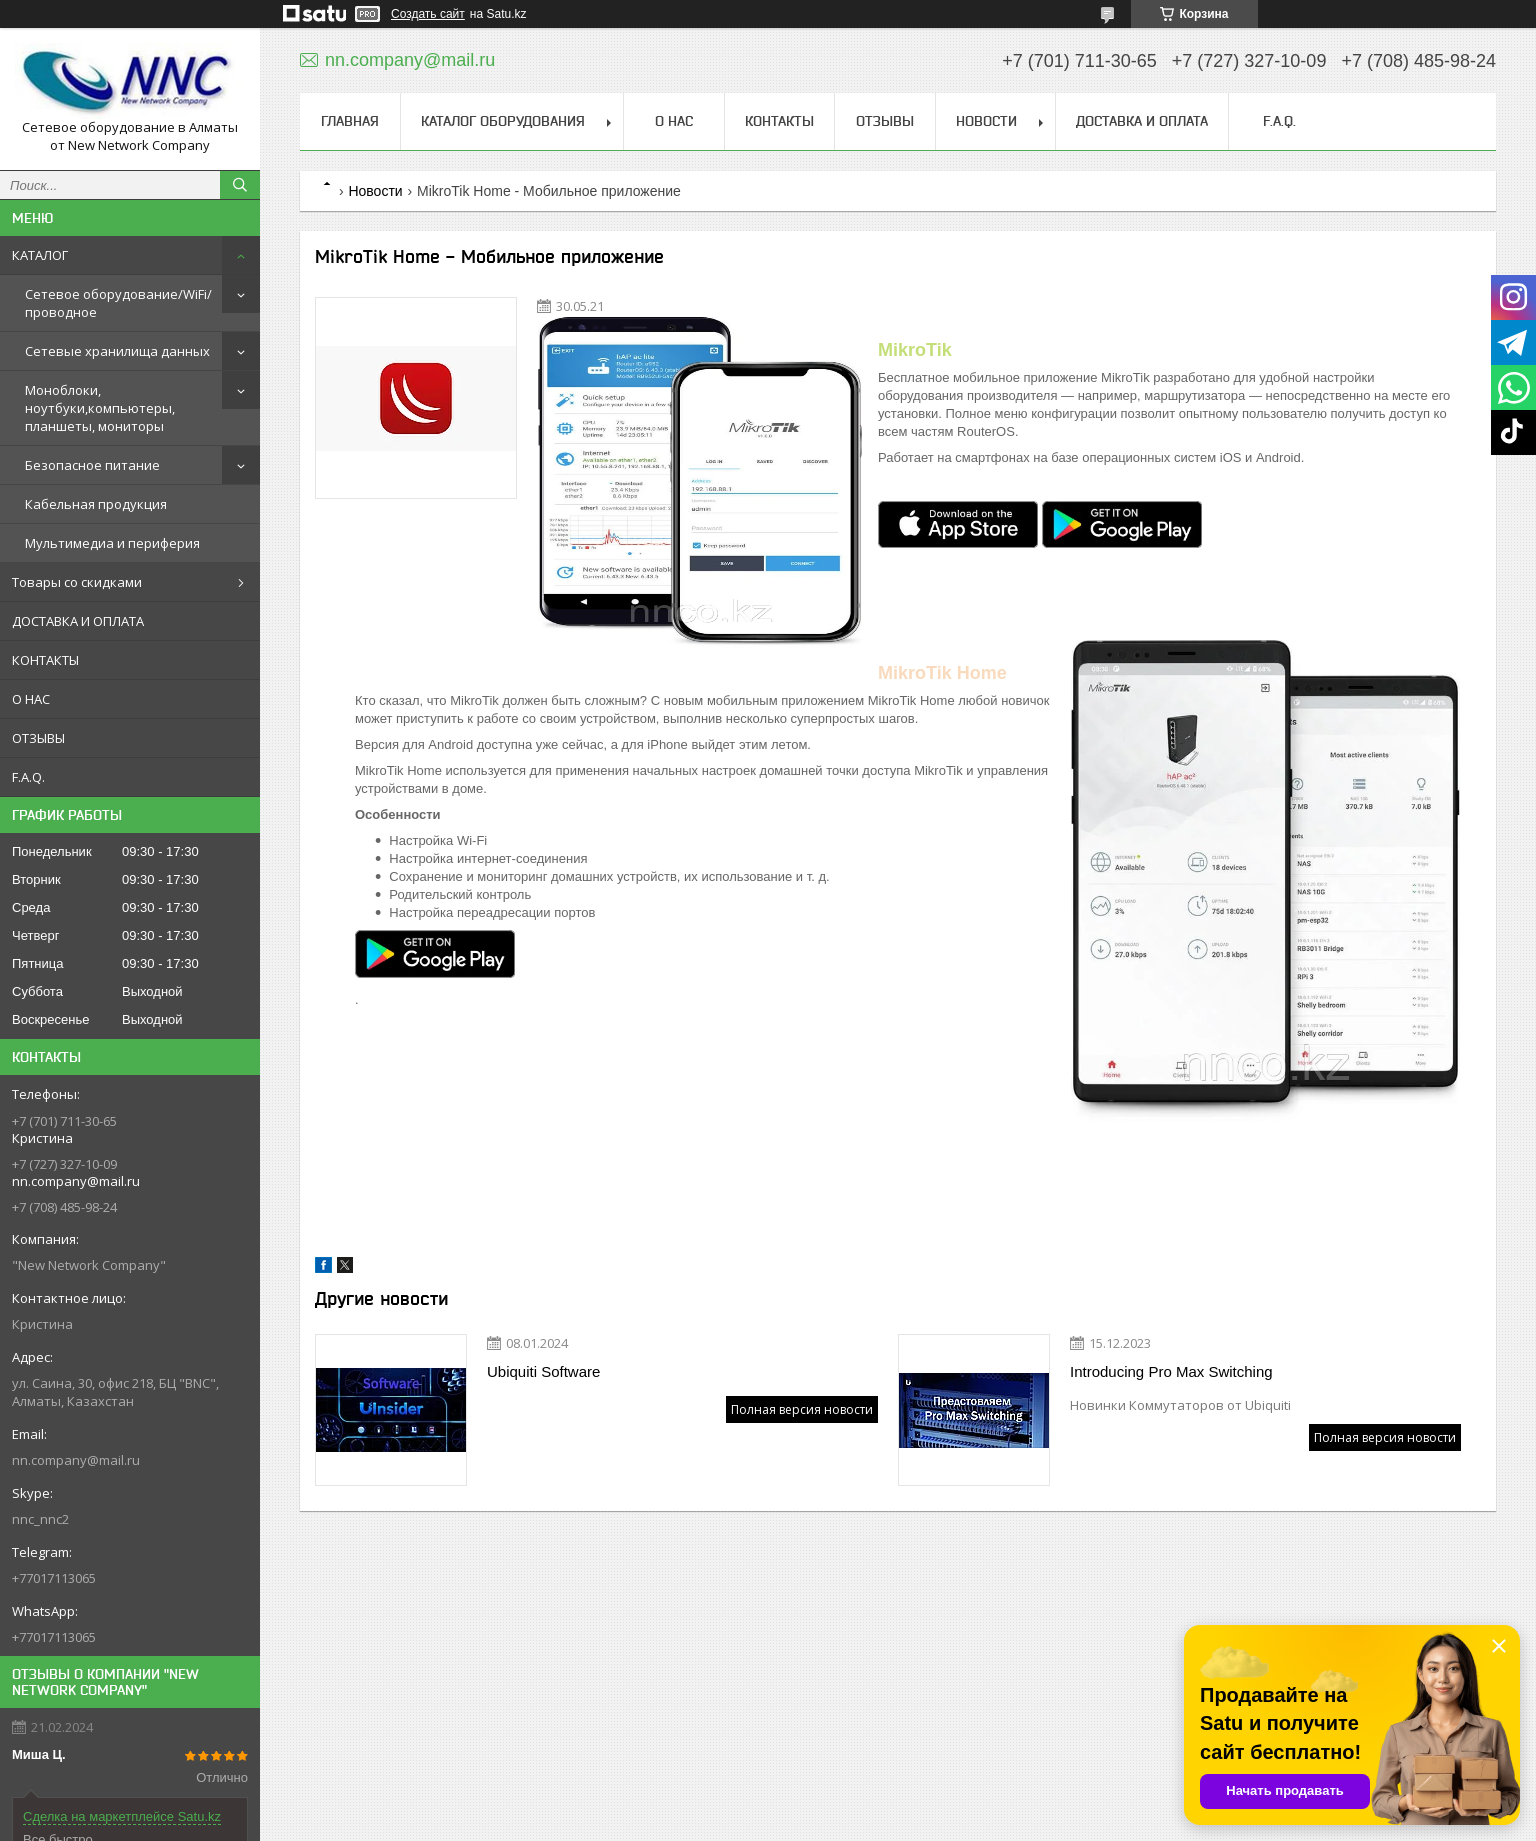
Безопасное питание (92, 465)
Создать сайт (428, 14)
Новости (375, 191)
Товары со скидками (77, 582)
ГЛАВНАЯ (350, 121)
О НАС (31, 699)
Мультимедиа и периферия (112, 543)
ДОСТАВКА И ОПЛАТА (78, 621)
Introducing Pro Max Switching (1171, 1371)
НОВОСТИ (986, 121)
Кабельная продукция (96, 504)
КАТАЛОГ (40, 255)
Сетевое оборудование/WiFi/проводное (118, 303)
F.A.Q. (28, 777)
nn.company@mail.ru (76, 1460)
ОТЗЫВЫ (38, 738)
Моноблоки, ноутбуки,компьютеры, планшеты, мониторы (100, 408)
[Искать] (240, 185)
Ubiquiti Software (543, 1371)
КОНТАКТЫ (45, 660)
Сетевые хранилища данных (117, 351)
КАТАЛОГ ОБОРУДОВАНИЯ (503, 121)
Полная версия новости (802, 1409)
